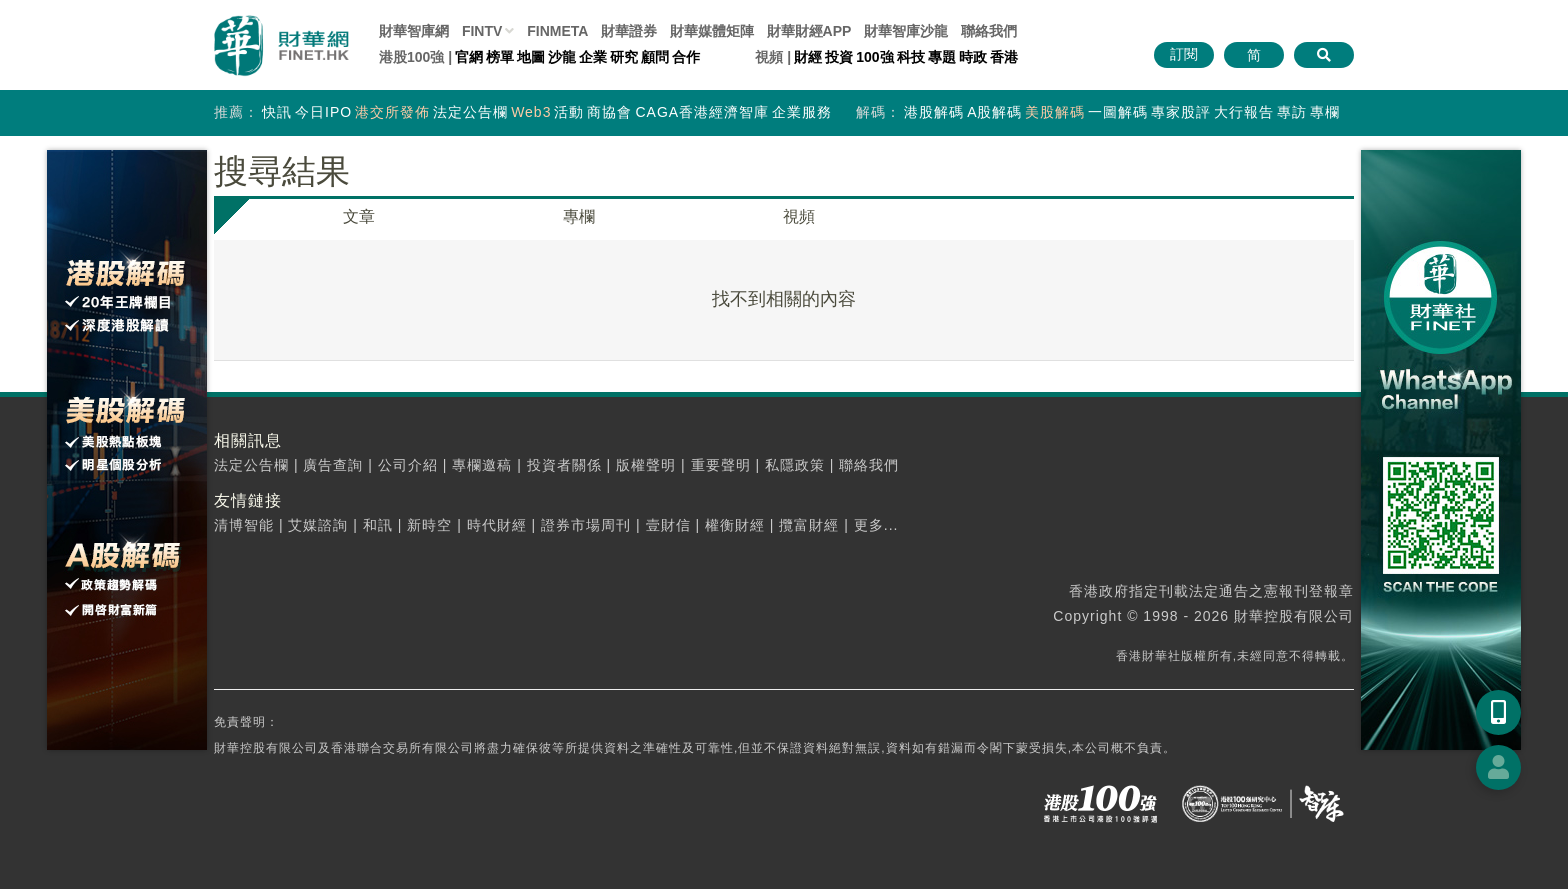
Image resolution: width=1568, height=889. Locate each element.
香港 (1004, 57)
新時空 (429, 525)
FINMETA (557, 31)
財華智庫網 (414, 31)
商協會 (609, 112)
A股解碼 (994, 112)
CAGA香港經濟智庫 (702, 112)
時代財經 (497, 525)
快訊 (277, 112)
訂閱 (1184, 54)
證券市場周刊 (586, 525)
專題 (942, 57)
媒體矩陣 (712, 31)
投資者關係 (564, 465)
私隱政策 (795, 465)
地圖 (531, 57)
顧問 (655, 57)
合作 (686, 57)
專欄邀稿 (482, 465)
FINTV (482, 31)
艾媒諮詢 (318, 525)
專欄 (1325, 112)
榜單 (500, 57)
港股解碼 (934, 112)
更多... (876, 525)
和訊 (378, 525)
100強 (874, 57)
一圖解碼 (1118, 112)
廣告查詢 (333, 465)
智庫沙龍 (906, 31)
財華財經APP (809, 31)
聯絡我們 (989, 31)
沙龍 (562, 57)
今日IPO (323, 112)
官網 (469, 57)
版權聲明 (646, 465)
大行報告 (1244, 112)
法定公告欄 (470, 112)
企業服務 (802, 112)
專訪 (1292, 112)
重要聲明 (721, 465)
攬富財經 (809, 525)
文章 (359, 216)
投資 (839, 57)
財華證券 (629, 31)
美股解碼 (1055, 112)
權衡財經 (735, 525)
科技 (911, 57)
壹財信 (668, 525)
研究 (624, 57)
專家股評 (1181, 112)
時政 (973, 57)
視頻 (799, 216)
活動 (569, 112)
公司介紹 (408, 465)
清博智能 (244, 525)
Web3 (531, 112)
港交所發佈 (392, 112)
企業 (593, 57)
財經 (808, 57)
